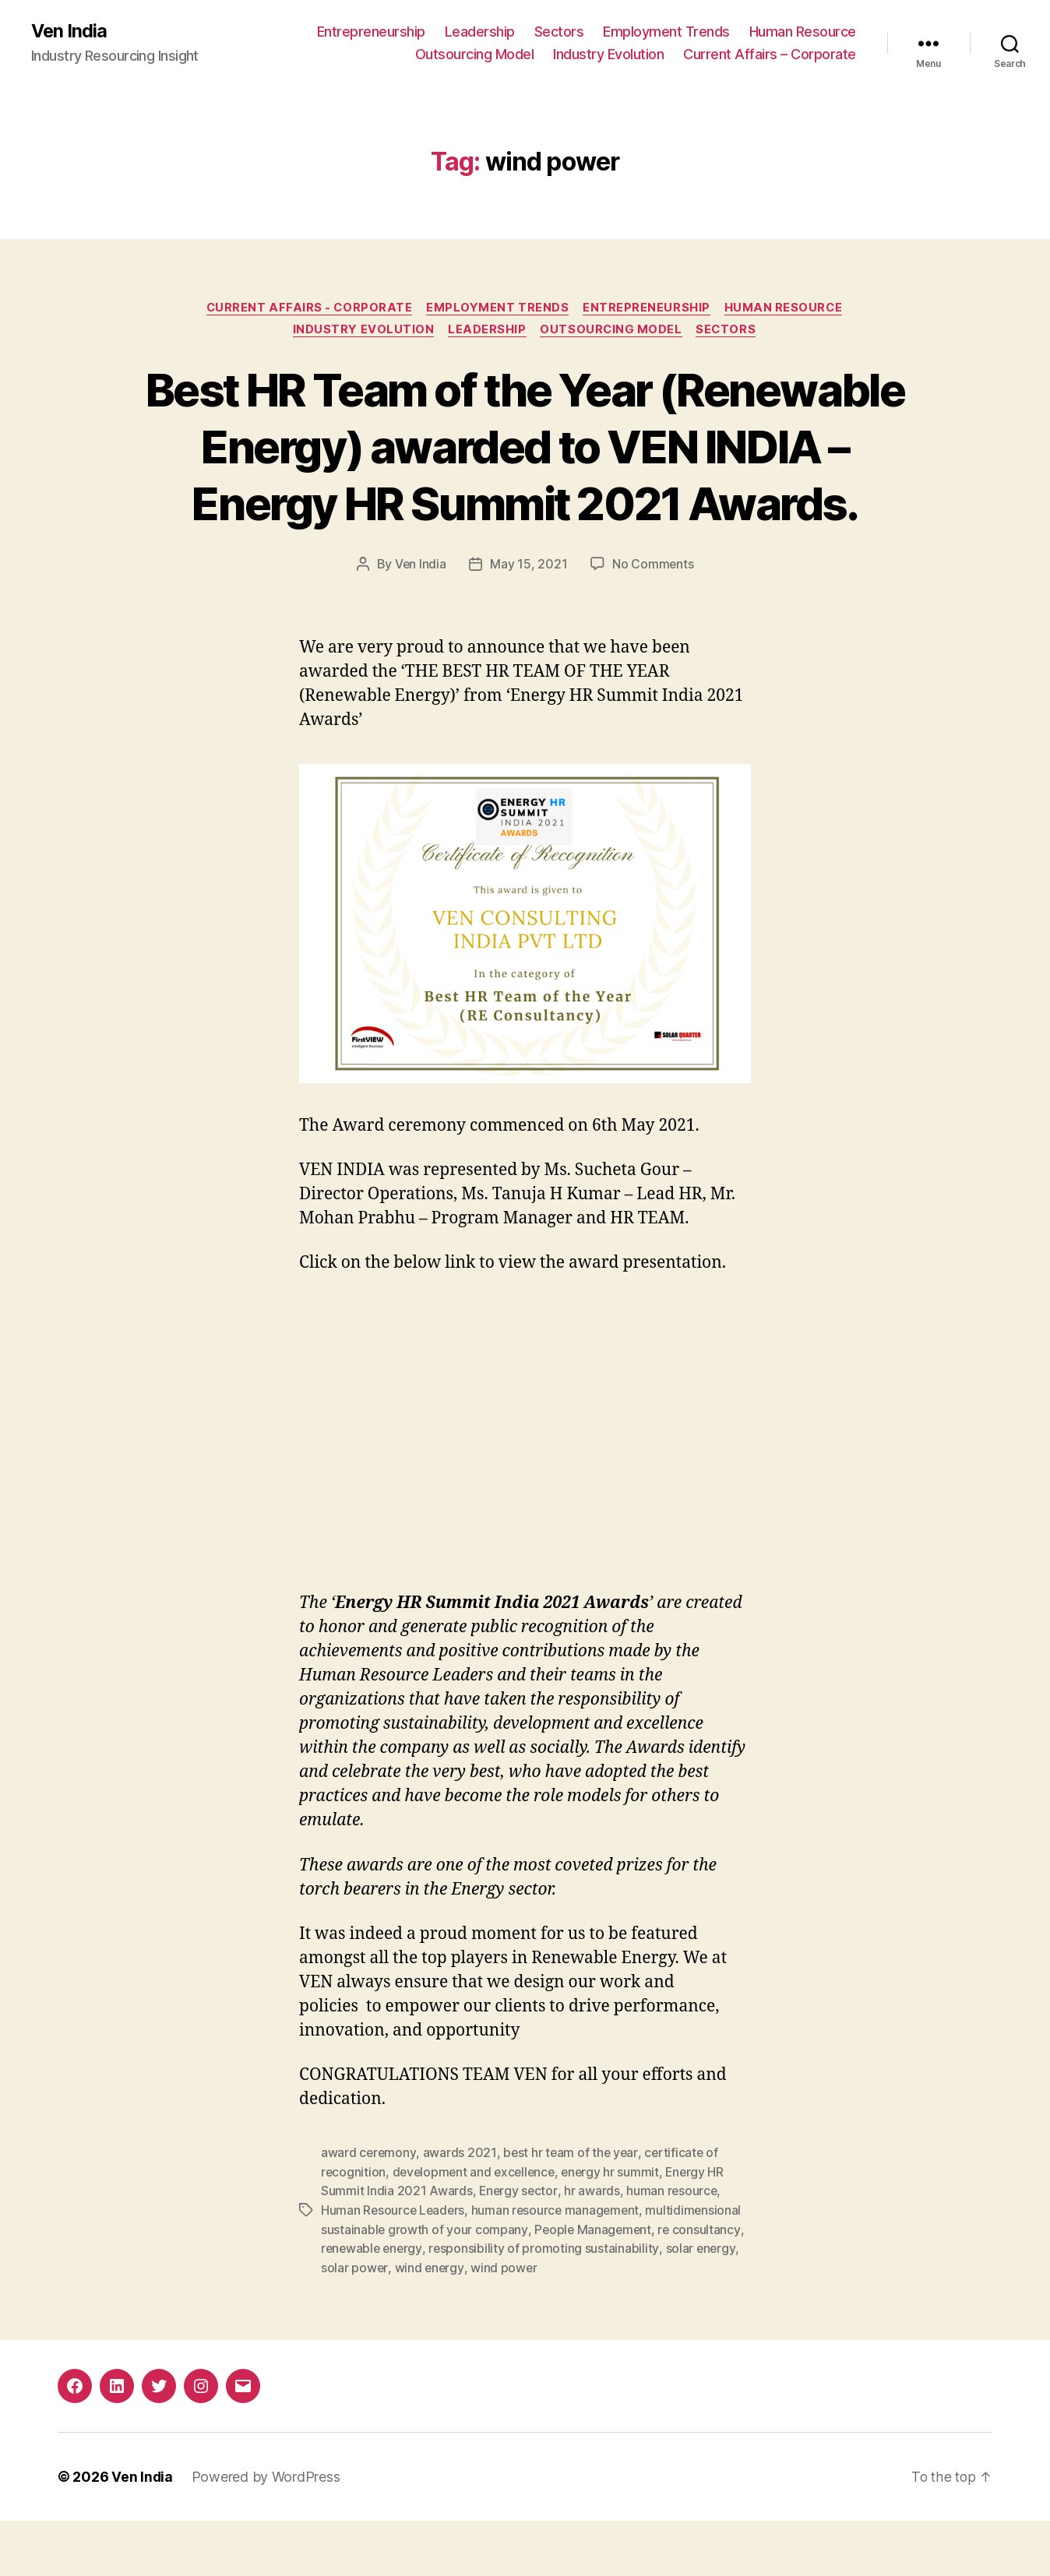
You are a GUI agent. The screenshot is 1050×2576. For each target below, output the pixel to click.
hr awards (594, 2249)
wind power (504, 2323)
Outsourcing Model (474, 55)
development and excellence (477, 2230)
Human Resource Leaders (394, 2267)
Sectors (559, 31)
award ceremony (369, 2211)
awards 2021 (460, 2211)
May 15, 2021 (528, 623)
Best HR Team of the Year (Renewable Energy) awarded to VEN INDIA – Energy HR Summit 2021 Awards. (525, 476)
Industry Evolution (608, 55)
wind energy (430, 2323)
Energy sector (519, 2249)
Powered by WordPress (266, 2532)
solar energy (703, 2305)
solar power (354, 2323)
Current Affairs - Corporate (307, 308)
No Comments (653, 623)
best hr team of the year (571, 2211)
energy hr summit (617, 2230)
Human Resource (802, 31)
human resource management (559, 2267)
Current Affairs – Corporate (769, 55)
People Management (594, 2286)
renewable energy (373, 2305)
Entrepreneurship (371, 31)
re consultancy (702, 2286)
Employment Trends (666, 31)
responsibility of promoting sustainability (547, 2305)
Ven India (69, 31)
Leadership (480, 31)
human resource (674, 2249)
